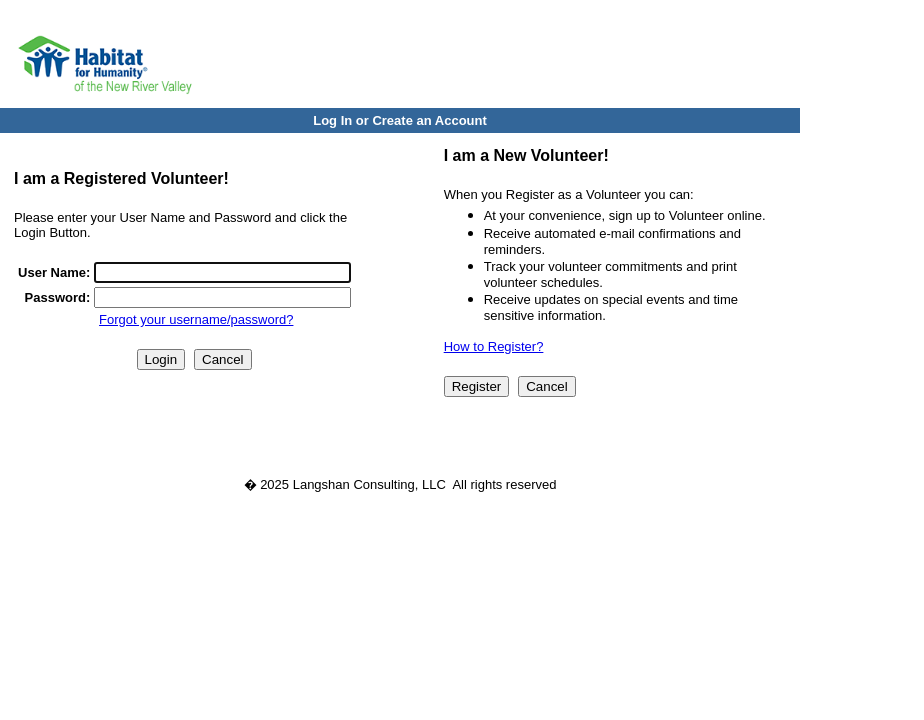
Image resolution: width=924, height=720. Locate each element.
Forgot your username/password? (196, 319)
